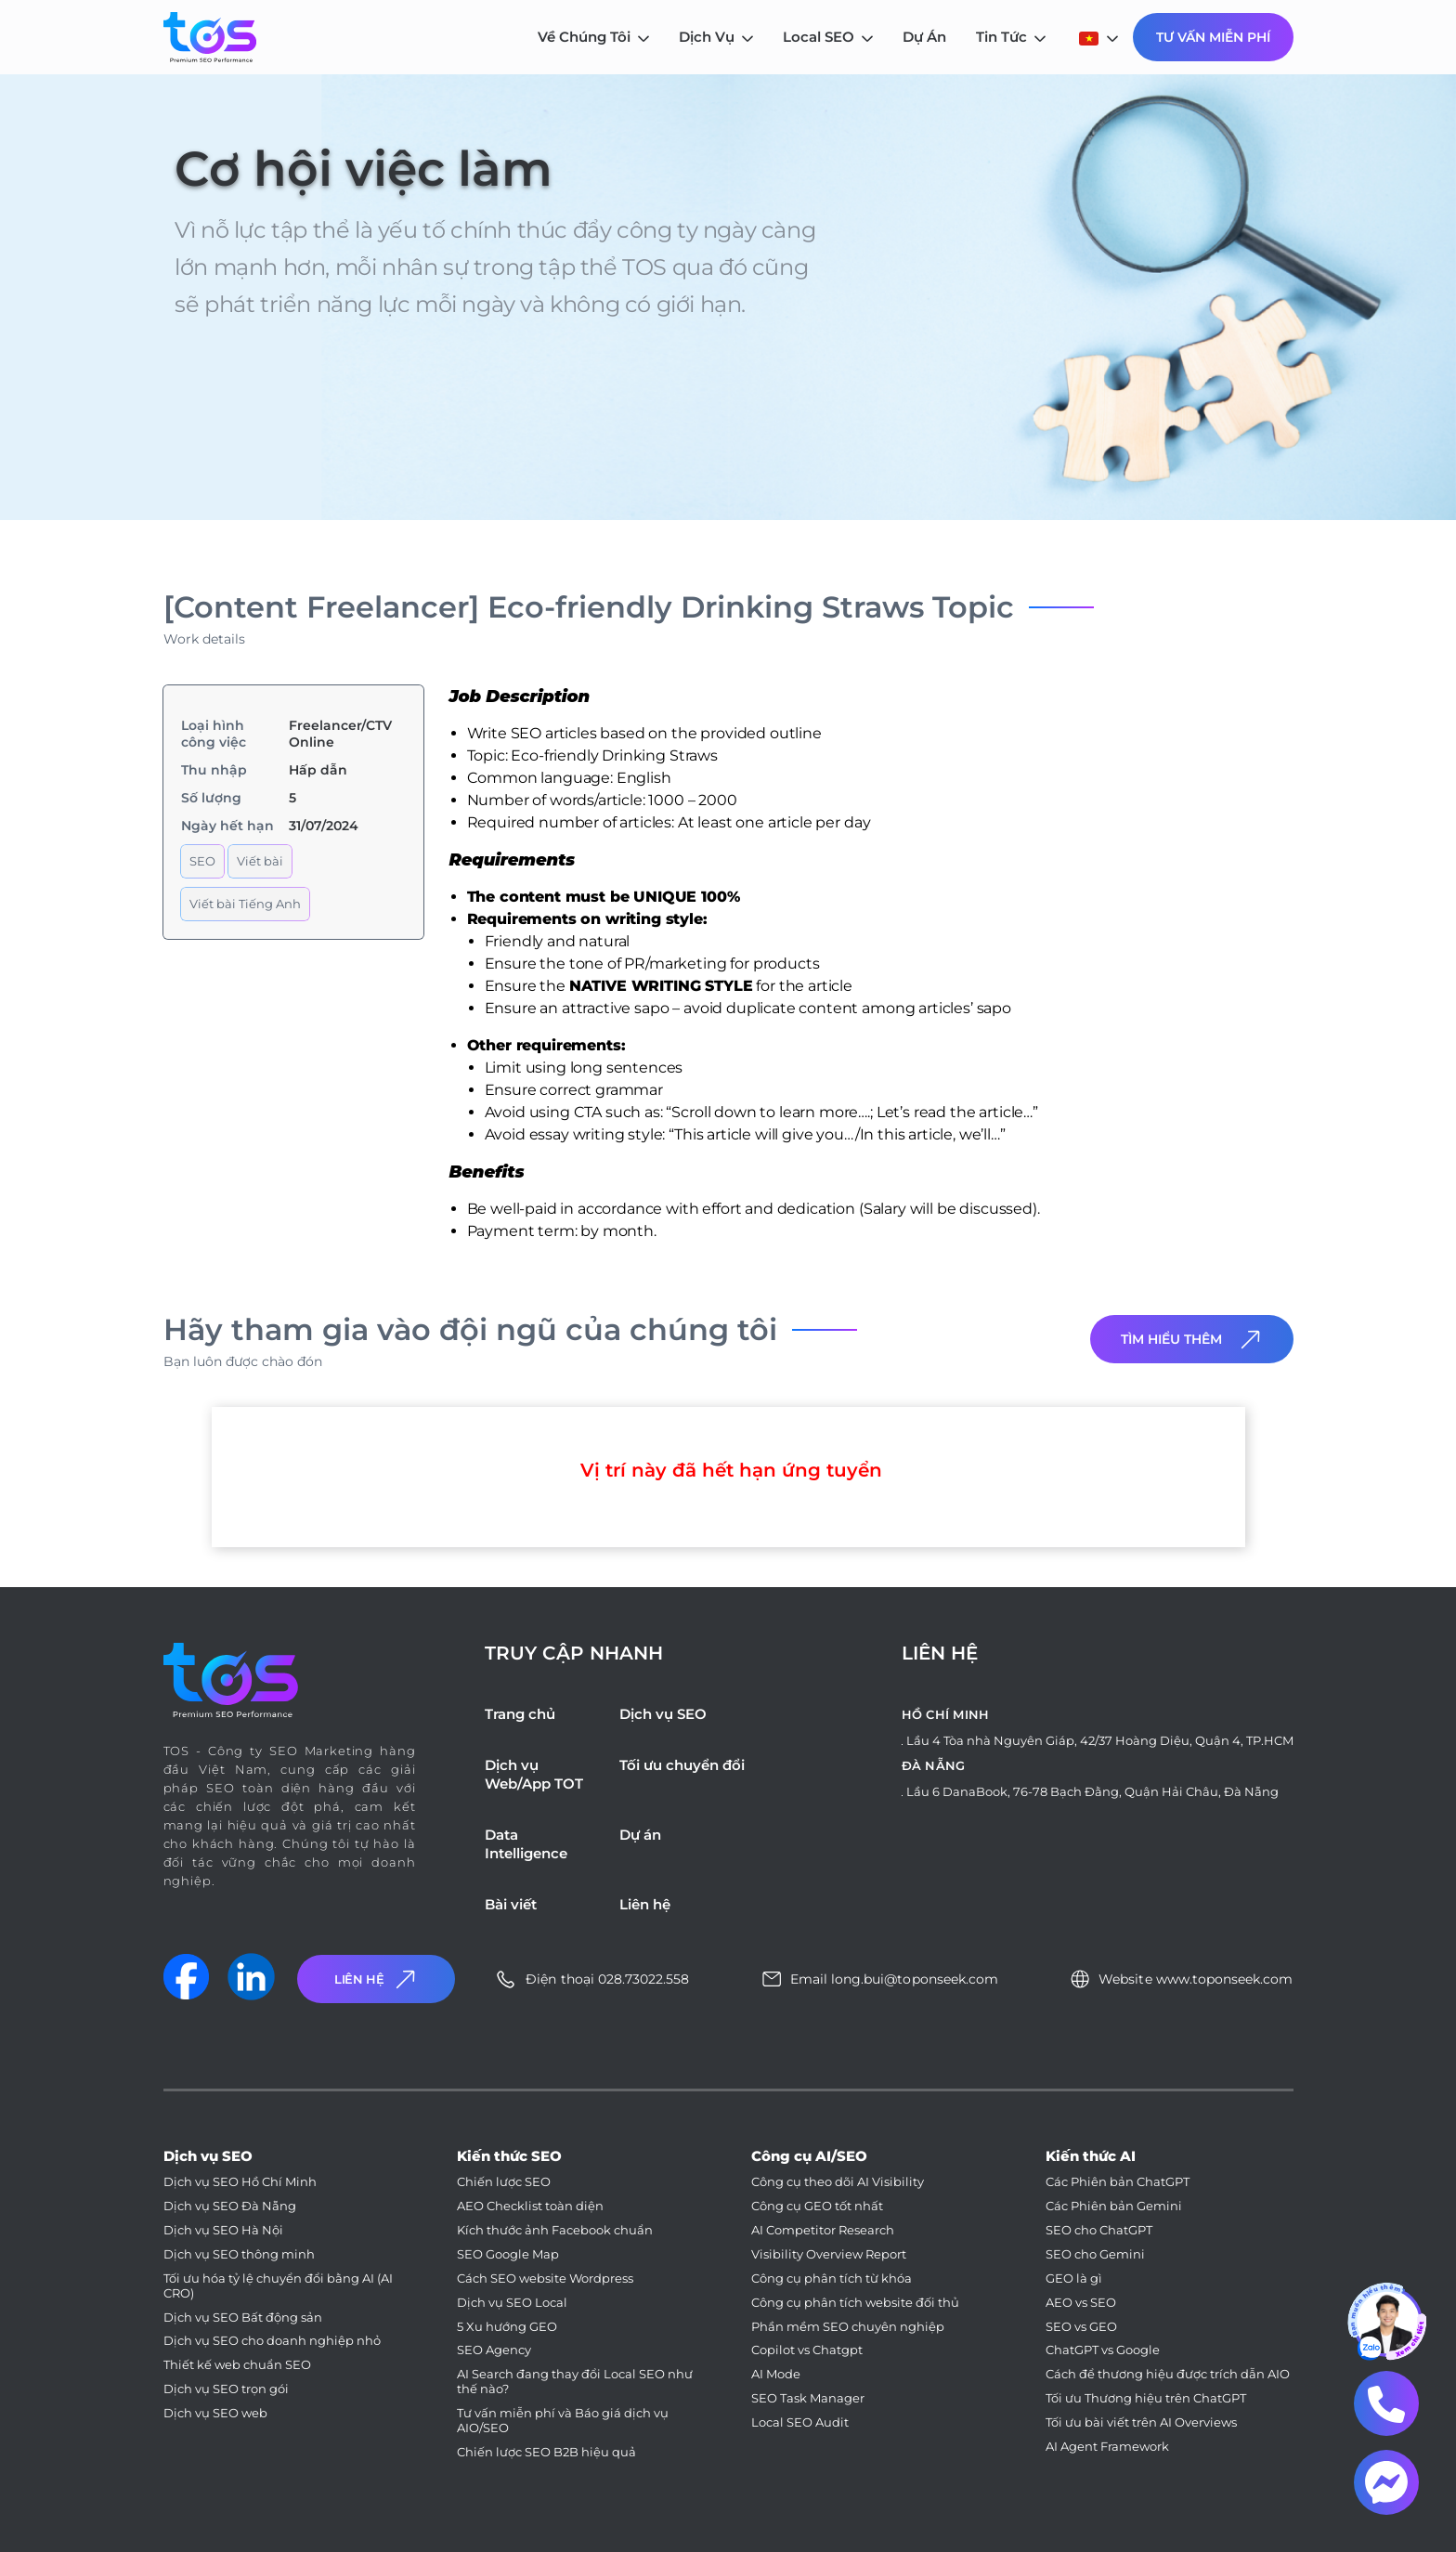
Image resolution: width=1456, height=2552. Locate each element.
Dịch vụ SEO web (215, 2413)
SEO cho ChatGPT (1099, 2230)
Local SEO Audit (800, 2422)
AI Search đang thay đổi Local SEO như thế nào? (575, 2381)
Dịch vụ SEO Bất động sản (242, 2317)
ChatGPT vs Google (1103, 2350)
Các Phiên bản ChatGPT (1118, 2182)
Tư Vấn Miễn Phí (1213, 37)
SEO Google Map (508, 2254)
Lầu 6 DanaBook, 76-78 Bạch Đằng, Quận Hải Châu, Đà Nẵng (1092, 1791)
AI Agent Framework (1107, 2447)
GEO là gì (1074, 2278)
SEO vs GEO (1081, 2327)
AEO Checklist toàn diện (530, 2206)
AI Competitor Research (822, 2230)
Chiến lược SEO (504, 2182)
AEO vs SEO (1081, 2303)
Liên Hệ (377, 1979)
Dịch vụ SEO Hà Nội (223, 2230)
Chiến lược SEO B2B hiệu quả (546, 2452)
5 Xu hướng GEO (507, 2327)
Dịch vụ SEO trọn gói (226, 2389)
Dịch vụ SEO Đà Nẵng (229, 2206)
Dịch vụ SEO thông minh (239, 2254)
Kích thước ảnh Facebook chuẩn (555, 2230)
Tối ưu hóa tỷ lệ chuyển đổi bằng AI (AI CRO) (278, 2286)
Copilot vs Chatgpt (807, 2350)
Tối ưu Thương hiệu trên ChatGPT (1146, 2398)
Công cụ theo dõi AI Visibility (837, 2182)
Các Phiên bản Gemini (1114, 2206)
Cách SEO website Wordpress (545, 2278)
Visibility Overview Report (828, 2254)
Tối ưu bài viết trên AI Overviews (1141, 2422)
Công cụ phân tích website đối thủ (855, 2303)
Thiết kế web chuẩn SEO (237, 2365)
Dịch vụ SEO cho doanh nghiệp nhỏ (272, 2341)
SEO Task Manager (807, 2398)
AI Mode (775, 2374)
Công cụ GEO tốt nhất (817, 2206)
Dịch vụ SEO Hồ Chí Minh (240, 2182)
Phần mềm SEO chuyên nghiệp (847, 2327)
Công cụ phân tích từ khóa (831, 2278)
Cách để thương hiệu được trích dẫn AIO (1168, 2374)
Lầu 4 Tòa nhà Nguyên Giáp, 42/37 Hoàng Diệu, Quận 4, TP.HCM (1100, 1740)
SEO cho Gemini (1095, 2254)
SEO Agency (494, 2350)
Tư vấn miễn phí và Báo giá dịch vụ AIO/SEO (563, 2420)
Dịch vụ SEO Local (512, 2303)
